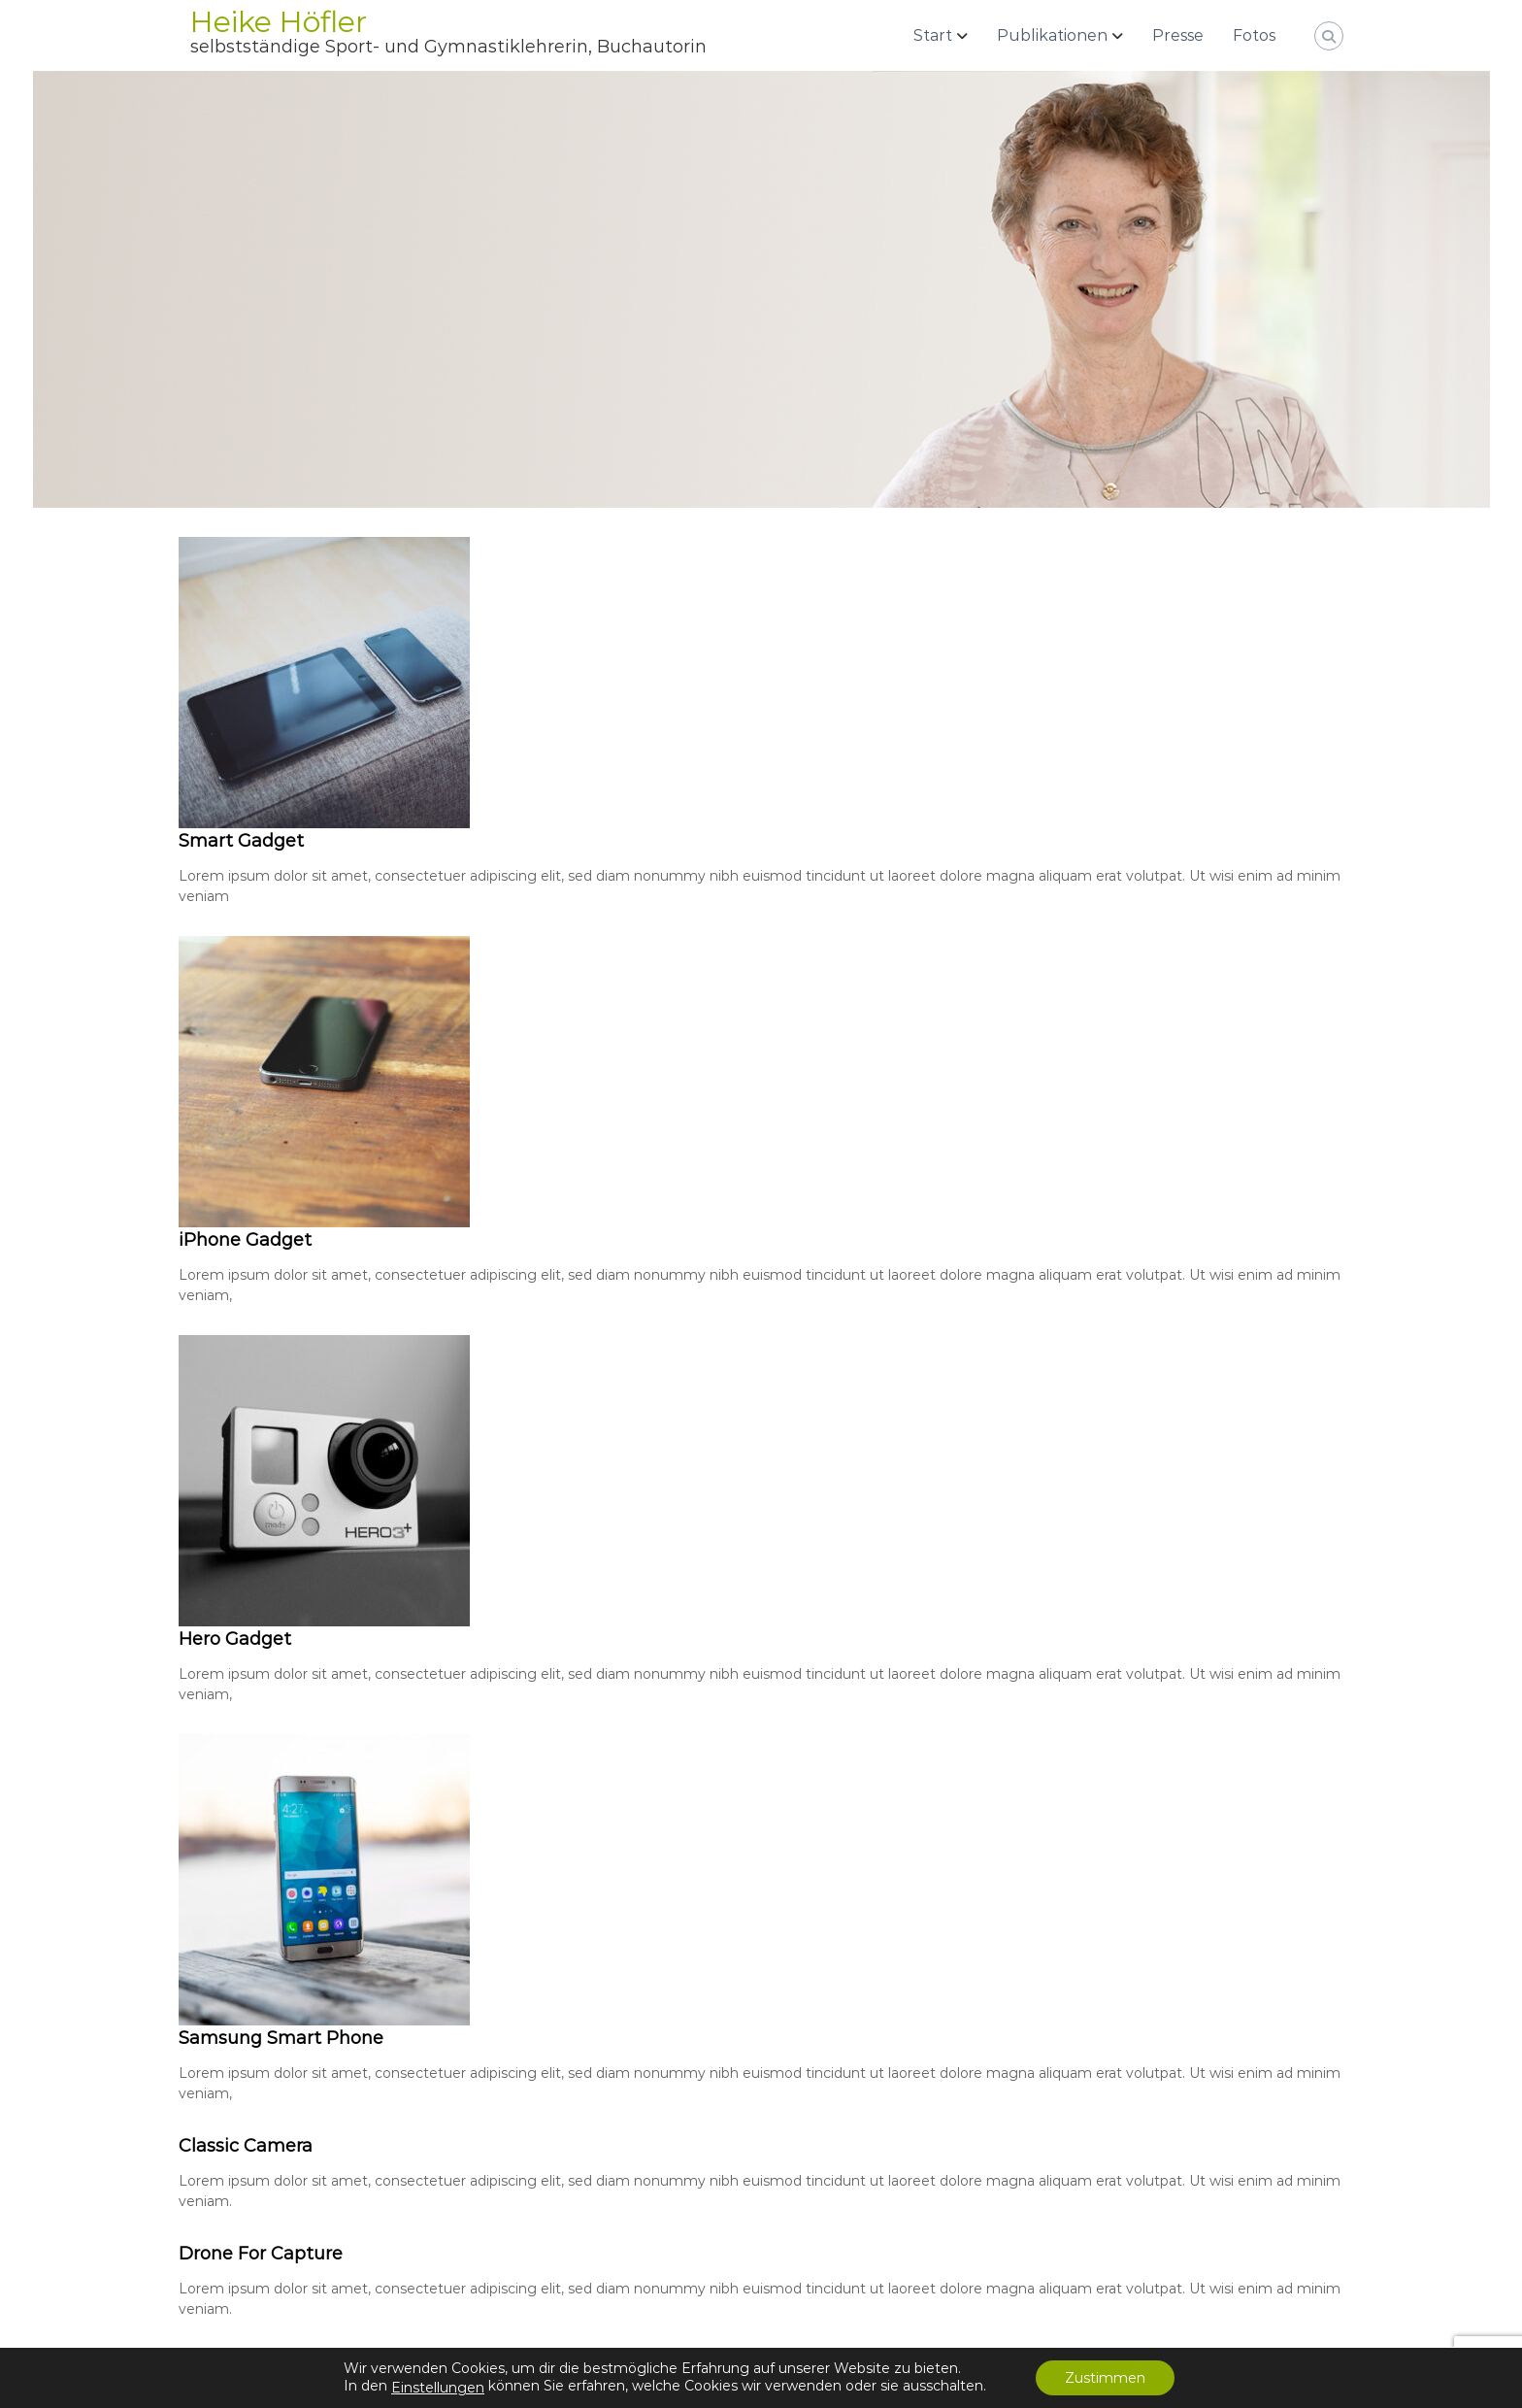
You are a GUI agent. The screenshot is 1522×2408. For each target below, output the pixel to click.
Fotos (1254, 35)
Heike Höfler (278, 22)
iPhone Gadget (245, 1240)
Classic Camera (246, 2146)
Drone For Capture (261, 2253)
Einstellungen (437, 2387)
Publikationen (1052, 35)
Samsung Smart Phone (281, 2038)
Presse (1178, 35)
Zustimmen (1105, 2378)
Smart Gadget (241, 841)
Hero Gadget (235, 1639)
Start (932, 35)
